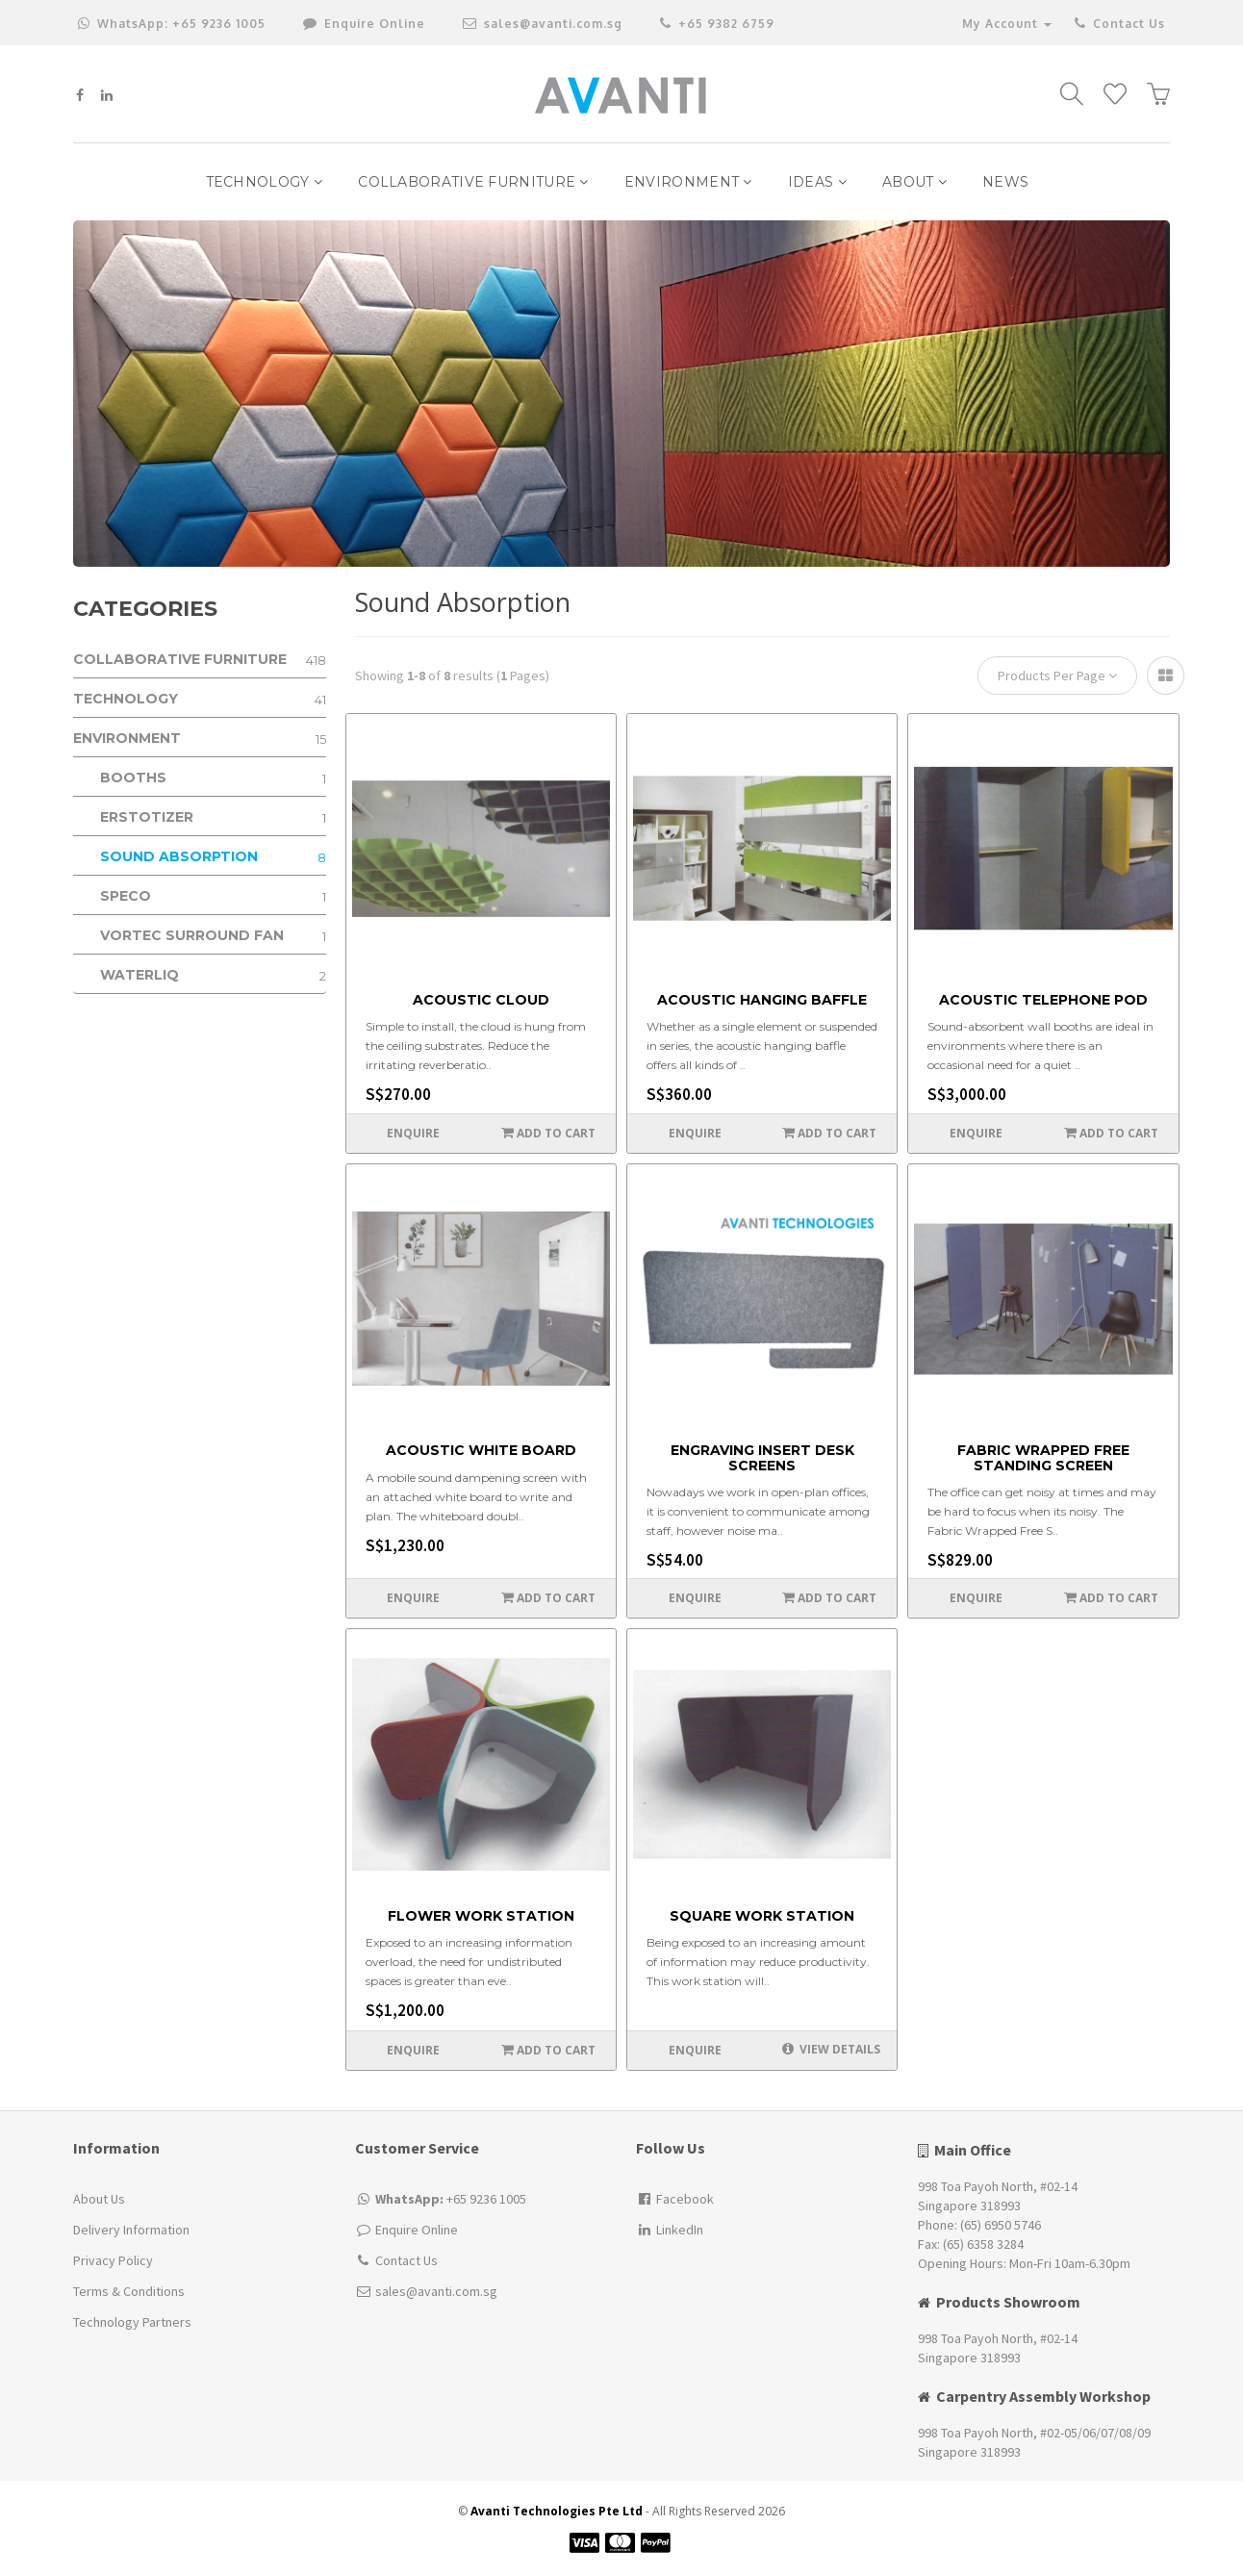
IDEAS (817, 182)
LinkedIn (669, 2229)
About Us (99, 2198)
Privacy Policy (113, 2260)
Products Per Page (1057, 675)
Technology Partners (132, 2322)
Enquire (413, 1133)
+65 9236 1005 (172, 23)
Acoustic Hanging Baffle (762, 1000)
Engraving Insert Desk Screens (762, 1458)
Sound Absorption (213, 857)
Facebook (675, 2198)
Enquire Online (416, 2229)
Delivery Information (131, 2229)
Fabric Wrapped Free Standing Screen (1043, 1458)
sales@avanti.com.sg (542, 23)
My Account (1007, 23)
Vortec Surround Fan (213, 936)
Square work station (762, 1916)
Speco (213, 896)
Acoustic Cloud (481, 1000)
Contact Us (1118, 23)
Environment (688, 182)
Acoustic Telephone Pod (1043, 1000)
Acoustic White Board (481, 1450)
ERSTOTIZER (213, 817)
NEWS (1005, 182)
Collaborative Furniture (473, 182)
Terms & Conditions (129, 2291)
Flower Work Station (481, 1916)
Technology (264, 182)
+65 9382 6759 (717, 23)
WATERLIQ (213, 975)
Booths (213, 778)
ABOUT (914, 182)
